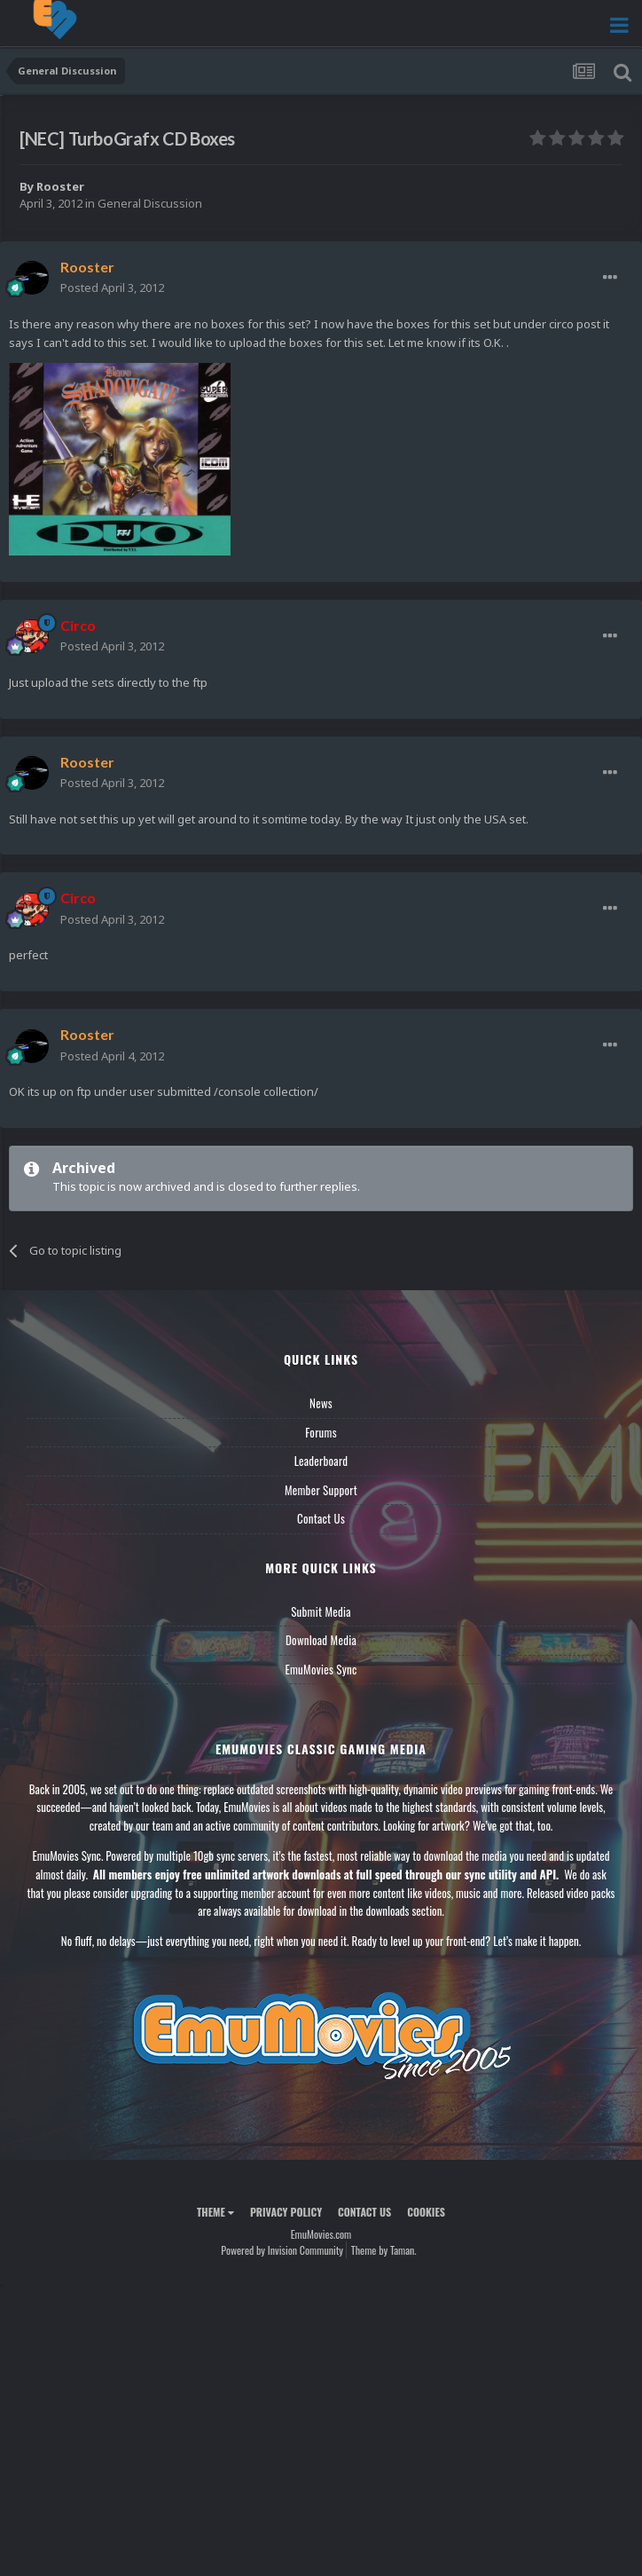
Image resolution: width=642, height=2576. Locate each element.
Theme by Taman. (384, 2249)
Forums (321, 1432)
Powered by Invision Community (282, 2249)
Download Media (321, 1640)
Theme (215, 2211)
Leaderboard (321, 1460)
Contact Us (321, 1518)
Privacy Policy (286, 2211)
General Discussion (150, 203)
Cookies (426, 2211)
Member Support (321, 1490)
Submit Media (321, 1611)
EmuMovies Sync (320, 1669)
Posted (112, 287)
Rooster (60, 186)
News (321, 1403)
